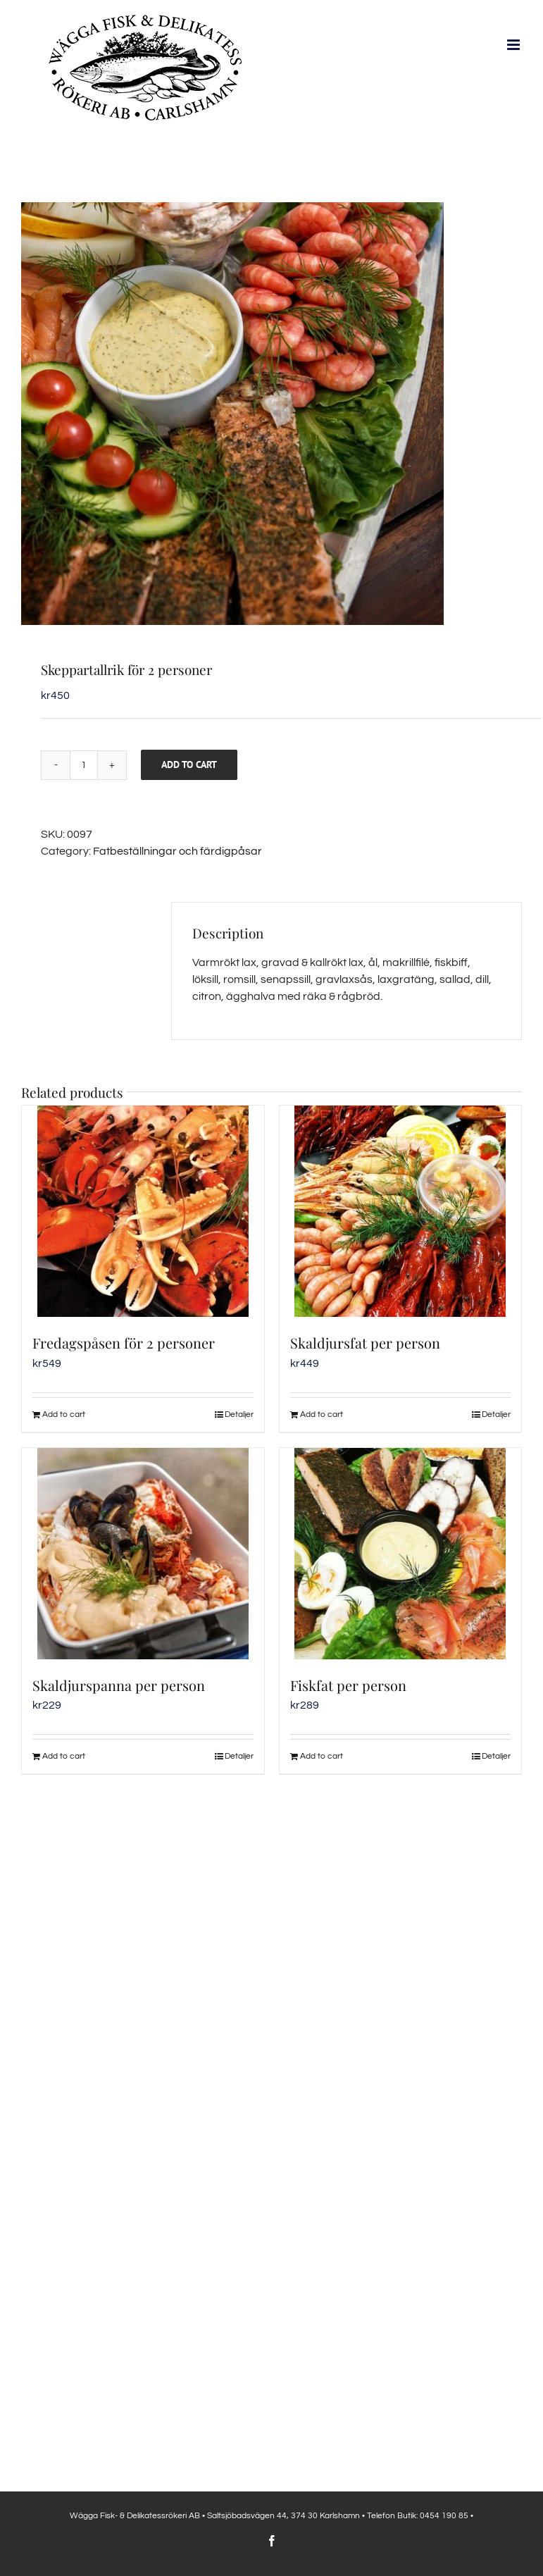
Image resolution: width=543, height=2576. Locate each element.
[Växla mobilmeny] (514, 44)
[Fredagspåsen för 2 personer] (143, 1211)
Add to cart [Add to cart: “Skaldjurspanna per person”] (63, 1756)
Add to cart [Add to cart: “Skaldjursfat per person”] (321, 1414)
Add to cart (189, 764)
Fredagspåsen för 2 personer (123, 1342)
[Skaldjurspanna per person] (143, 1553)
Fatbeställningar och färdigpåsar (177, 851)
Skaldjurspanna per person (118, 1685)
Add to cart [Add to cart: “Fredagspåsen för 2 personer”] (63, 1414)
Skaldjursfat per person (365, 1342)
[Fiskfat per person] (401, 1553)
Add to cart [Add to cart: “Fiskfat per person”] (321, 1756)
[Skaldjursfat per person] (401, 1211)
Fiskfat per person (348, 1685)
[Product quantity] (84, 765)
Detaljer (239, 1414)
